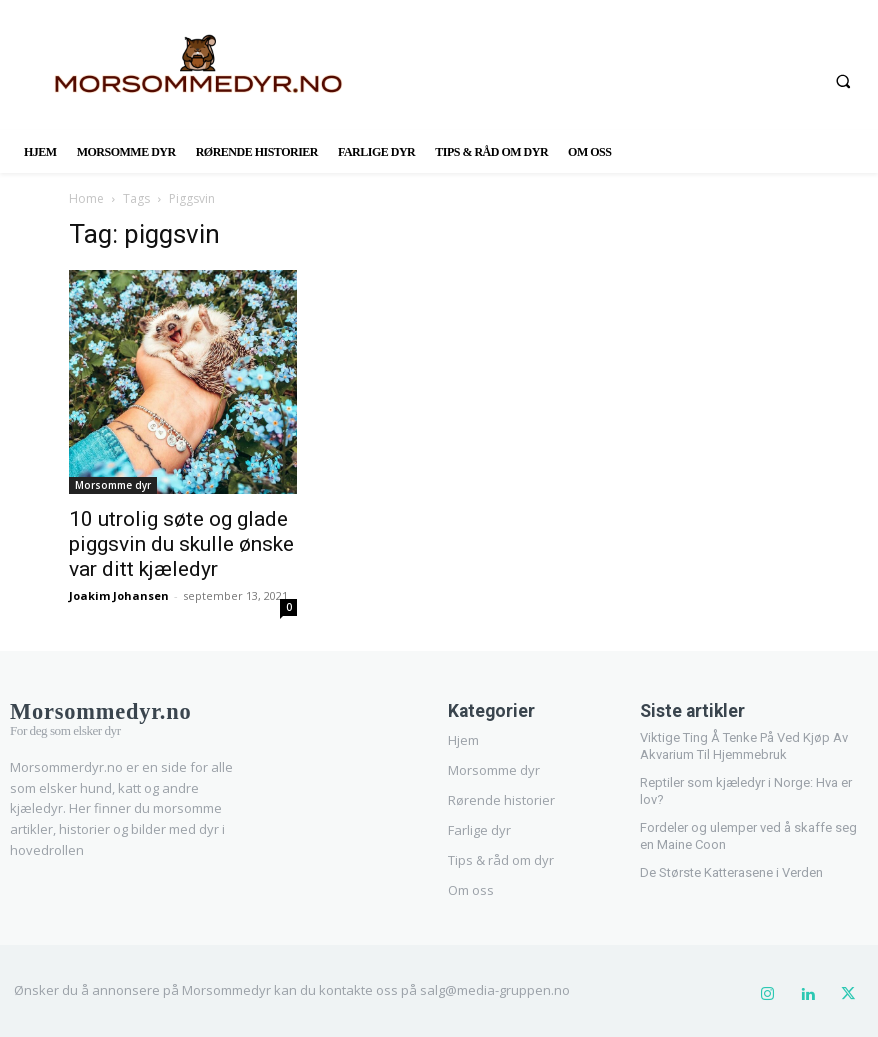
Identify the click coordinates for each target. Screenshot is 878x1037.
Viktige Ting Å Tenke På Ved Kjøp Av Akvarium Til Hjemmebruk (744, 744)
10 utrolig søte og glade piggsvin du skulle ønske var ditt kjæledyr (181, 544)
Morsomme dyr (113, 485)
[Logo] (115, 714)
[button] (843, 81)
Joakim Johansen (119, 595)
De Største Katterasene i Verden (731, 870)
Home (86, 198)
